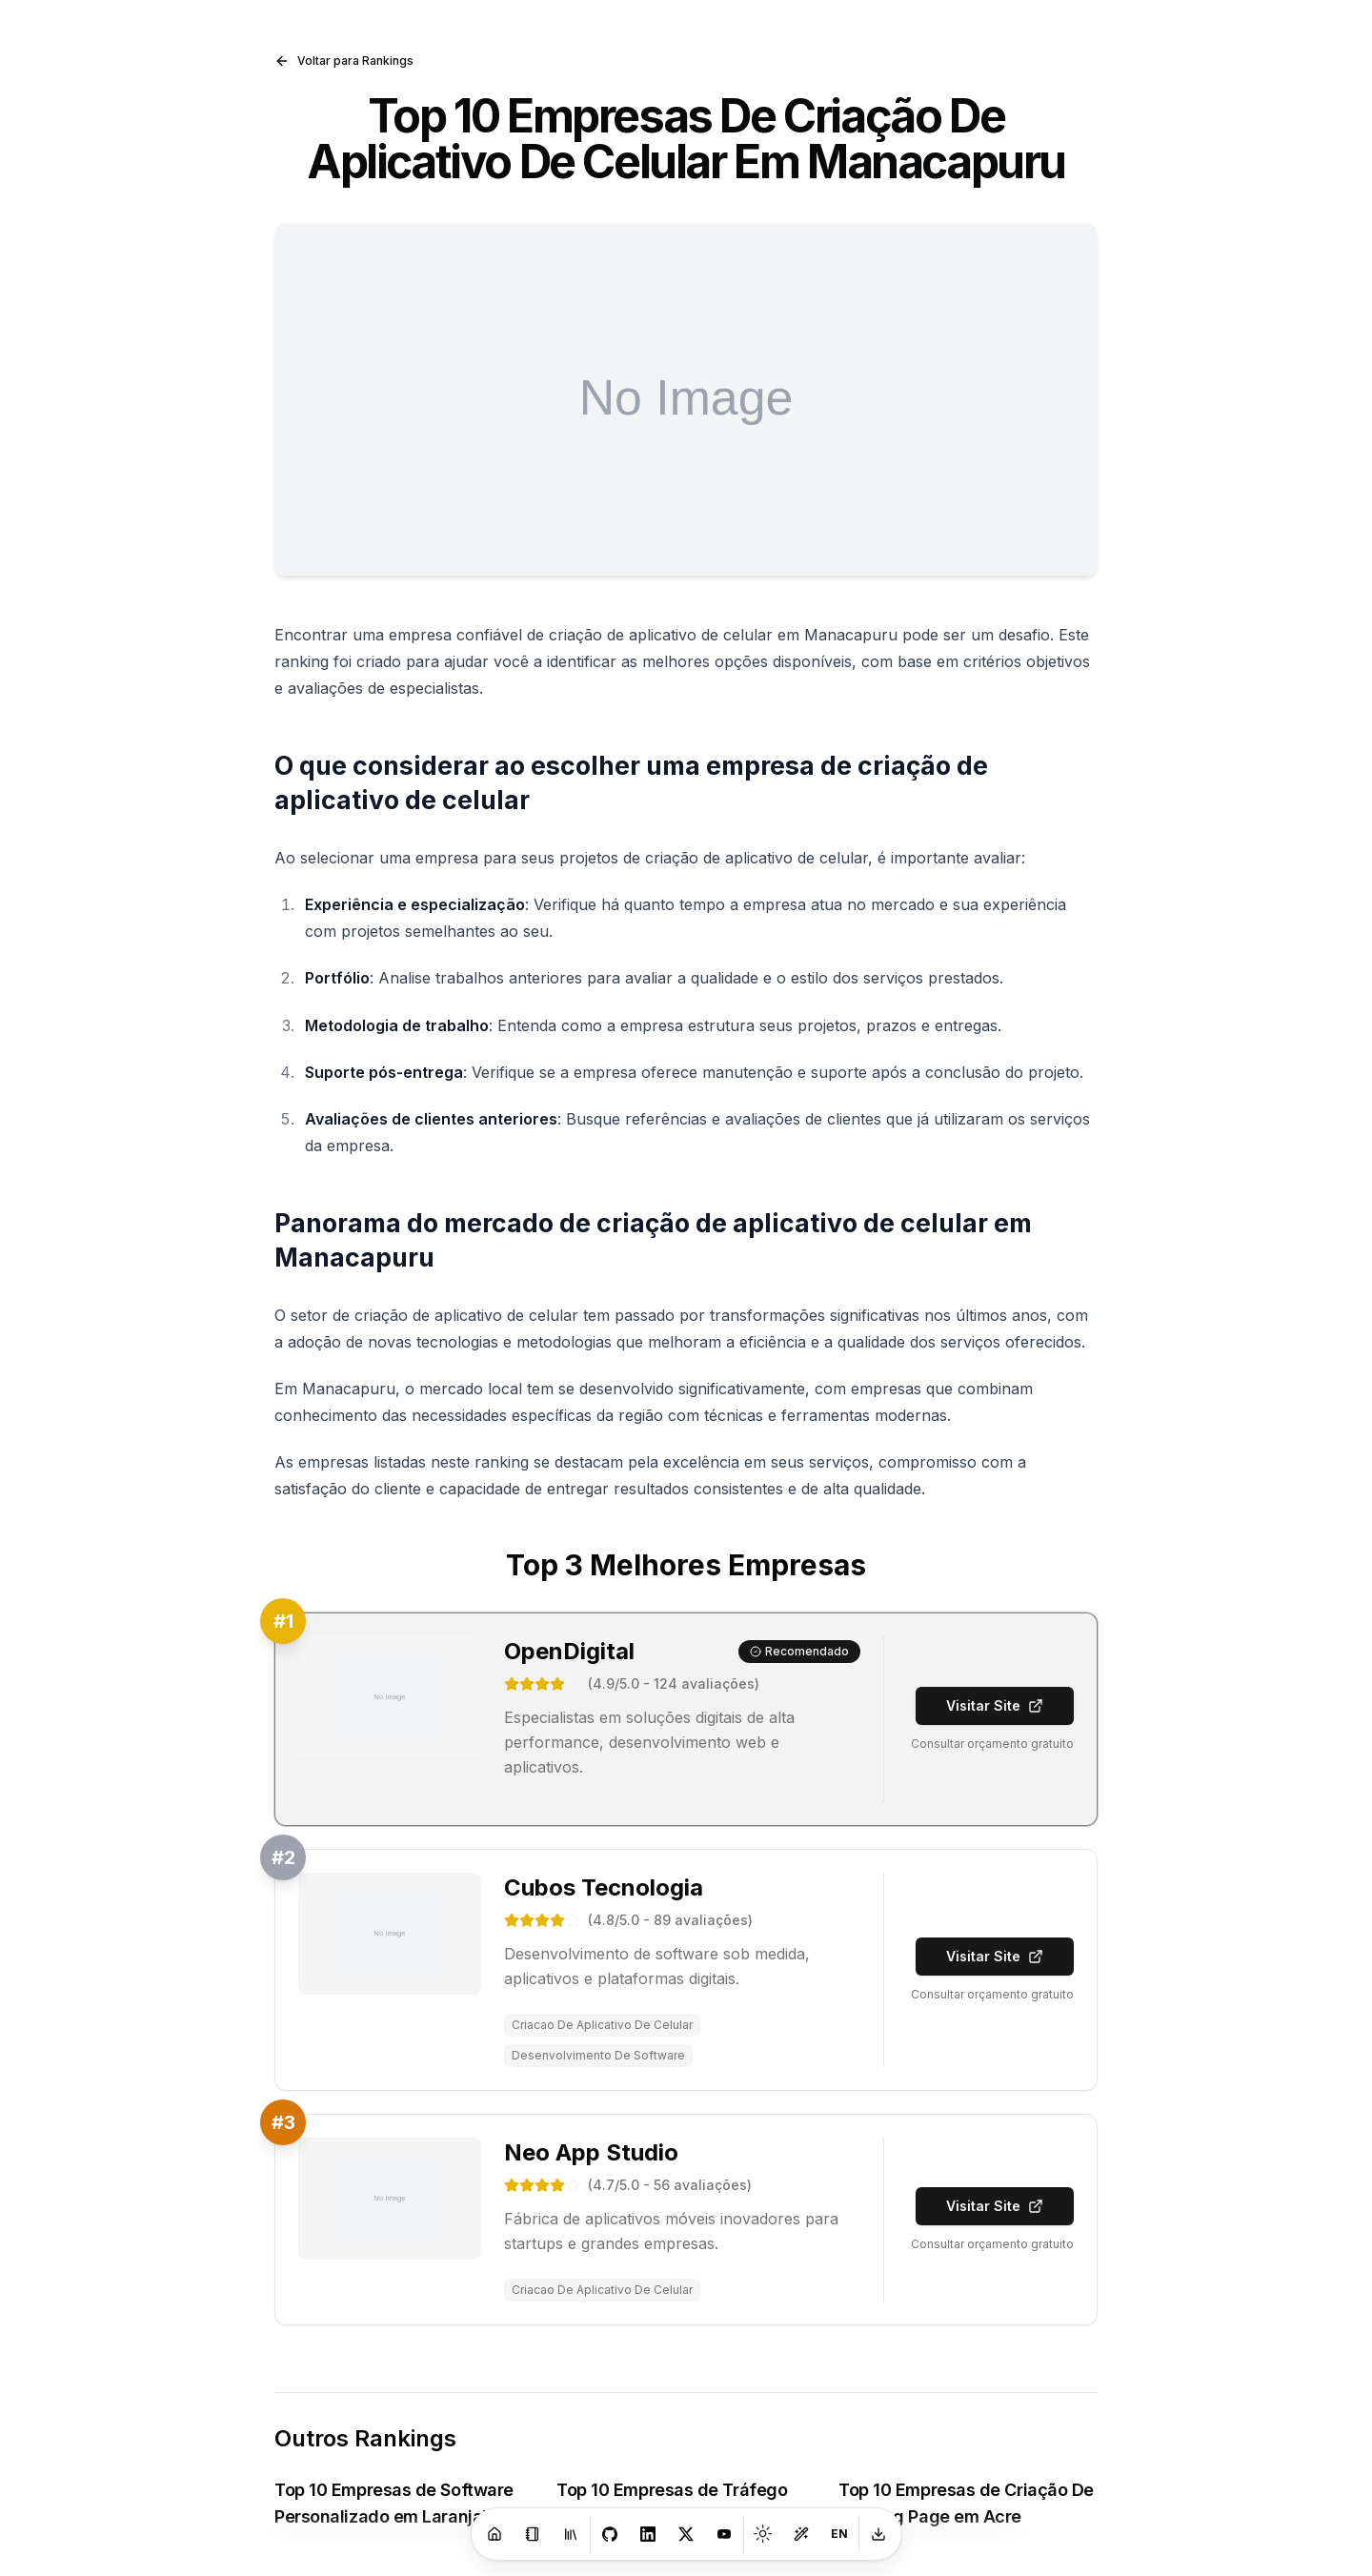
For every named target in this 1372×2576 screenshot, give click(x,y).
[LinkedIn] (648, 2534)
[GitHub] (610, 2534)
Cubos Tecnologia (603, 1887)
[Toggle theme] (763, 2534)
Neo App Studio (591, 2152)
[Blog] (533, 2534)
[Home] (494, 2534)
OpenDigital (569, 1651)
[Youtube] (724, 2534)
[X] (686, 2534)
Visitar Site (994, 1705)
